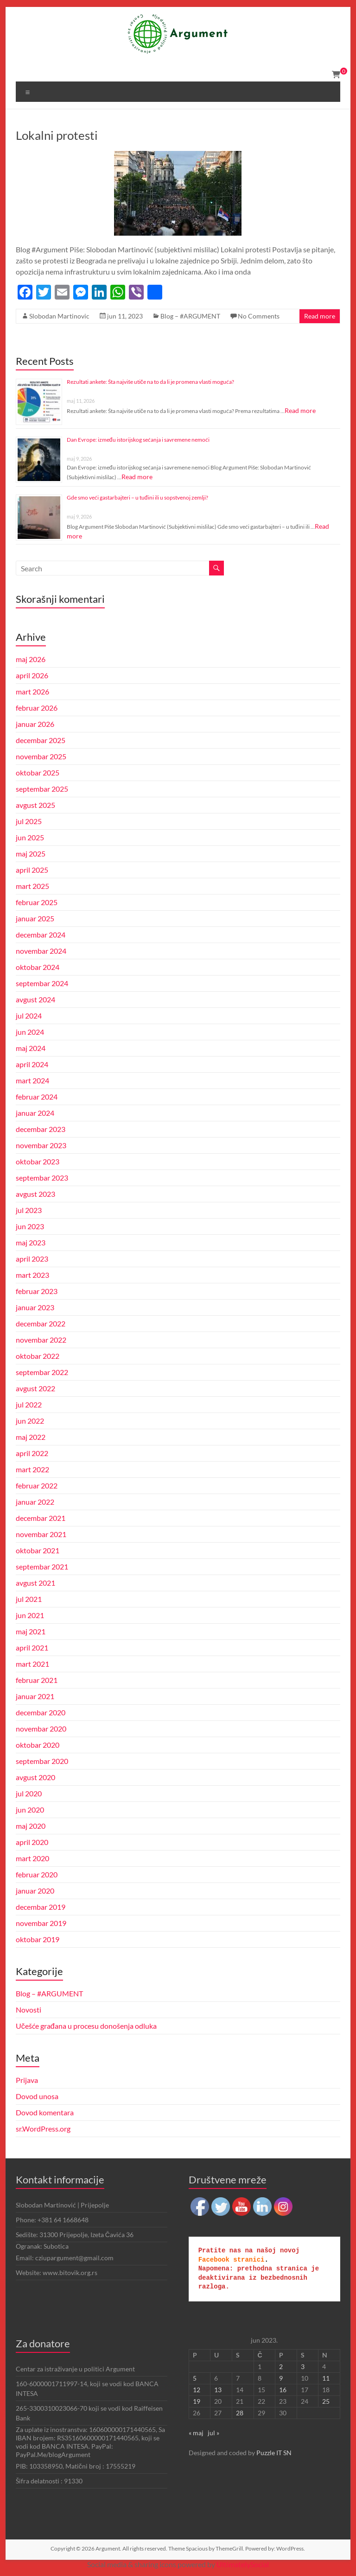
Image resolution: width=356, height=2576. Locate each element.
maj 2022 (30, 1436)
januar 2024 (35, 1112)
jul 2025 (29, 821)
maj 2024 (30, 1048)
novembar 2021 (41, 1534)
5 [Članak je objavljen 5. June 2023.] (195, 2378)
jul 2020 (29, 1793)
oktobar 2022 (37, 1355)
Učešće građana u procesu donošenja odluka (86, 2025)
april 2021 (32, 1647)
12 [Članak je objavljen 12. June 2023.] (196, 2390)
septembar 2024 (42, 983)
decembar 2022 (40, 1323)
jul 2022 (29, 1404)
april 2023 (32, 1258)
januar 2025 (35, 918)
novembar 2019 (41, 1923)
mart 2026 (32, 691)
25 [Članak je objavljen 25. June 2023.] (326, 2401)
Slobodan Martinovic (59, 316)
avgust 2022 (35, 1388)
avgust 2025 (35, 804)
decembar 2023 (40, 1129)
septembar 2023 (42, 1177)
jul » (213, 2433)
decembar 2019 (40, 1906)
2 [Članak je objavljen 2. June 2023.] (281, 2366)
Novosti (28, 2009)
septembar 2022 (42, 1372)
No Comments (259, 316)
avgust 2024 (35, 999)
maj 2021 (30, 1631)
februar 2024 (36, 1096)
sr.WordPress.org (43, 2128)
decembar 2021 (40, 1517)
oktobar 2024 (37, 967)
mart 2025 (32, 886)
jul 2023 (29, 1210)
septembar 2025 (42, 788)
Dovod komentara (45, 2112)
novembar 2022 (41, 1339)
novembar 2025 (41, 756)
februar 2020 (36, 1874)
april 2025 (32, 869)
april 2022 (32, 1453)
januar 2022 (35, 1501)
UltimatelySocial (242, 2564)
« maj (196, 2433)
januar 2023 (35, 1307)
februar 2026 (36, 707)
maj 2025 (30, 853)
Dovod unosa (37, 2096)
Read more (319, 316)
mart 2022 (32, 1469)
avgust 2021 (35, 1582)
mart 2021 (32, 1663)
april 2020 (32, 1842)
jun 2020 (30, 1809)
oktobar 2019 (37, 1939)
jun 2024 (30, 1031)
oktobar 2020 (37, 1744)
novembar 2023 (41, 1145)
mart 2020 (32, 1858)
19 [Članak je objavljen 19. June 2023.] (196, 2401)
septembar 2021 (42, 1566)
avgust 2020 (35, 1777)
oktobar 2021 (37, 1550)
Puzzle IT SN (274, 2453)
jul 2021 (29, 1598)
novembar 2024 (41, 950)
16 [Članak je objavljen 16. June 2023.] (282, 2390)
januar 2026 (35, 723)
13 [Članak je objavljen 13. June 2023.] (218, 2390)
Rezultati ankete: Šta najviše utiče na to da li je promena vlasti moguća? (150, 381)
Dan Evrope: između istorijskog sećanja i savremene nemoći (138, 439)
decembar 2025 (40, 740)
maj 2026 (30, 659)
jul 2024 (29, 1015)
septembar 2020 (42, 1761)
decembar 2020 (40, 1712)
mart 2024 (32, 1080)
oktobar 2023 (37, 1161)
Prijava (27, 2080)
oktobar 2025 (37, 772)
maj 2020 (30, 1825)
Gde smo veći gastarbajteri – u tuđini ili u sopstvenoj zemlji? (137, 497)
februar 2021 (36, 1680)
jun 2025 (30, 837)
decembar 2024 (40, 934)
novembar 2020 (41, 1728)
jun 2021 (30, 1615)
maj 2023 (30, 1242)
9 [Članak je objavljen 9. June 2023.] (281, 2378)
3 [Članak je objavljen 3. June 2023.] (303, 2366)
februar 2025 (36, 902)
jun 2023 (30, 1226)
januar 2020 (35, 1890)
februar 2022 (36, 1485)
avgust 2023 (35, 1193)
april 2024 (32, 1064)
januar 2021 (35, 1696)
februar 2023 (36, 1291)
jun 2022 (30, 1420)
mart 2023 (32, 1274)
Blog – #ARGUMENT (190, 316)
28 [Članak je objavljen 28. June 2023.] (239, 2413)
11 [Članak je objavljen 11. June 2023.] (326, 2378)
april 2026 (32, 675)
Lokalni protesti (57, 135)
